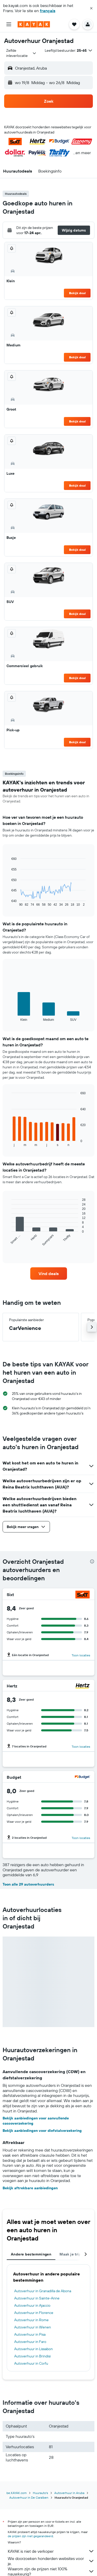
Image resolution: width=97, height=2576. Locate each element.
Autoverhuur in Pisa (30, 2334)
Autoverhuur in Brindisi (32, 2356)
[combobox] (21, 53)
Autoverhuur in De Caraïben (28, 2497)
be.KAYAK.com (16, 2493)
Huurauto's (40, 2493)
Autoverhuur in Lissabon (33, 2349)
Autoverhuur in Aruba (69, 2493)
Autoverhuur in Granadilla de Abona (42, 2291)
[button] (91, 8)
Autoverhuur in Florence (33, 2312)
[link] (48, 1273)
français (47, 10)
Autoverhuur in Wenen (32, 2327)
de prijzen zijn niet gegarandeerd (30, 2536)
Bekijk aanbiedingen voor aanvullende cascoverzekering (36, 2121)
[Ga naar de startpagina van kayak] (34, 24)
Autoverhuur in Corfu (31, 2363)
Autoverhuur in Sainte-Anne (36, 2298)
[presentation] (92, 1561)
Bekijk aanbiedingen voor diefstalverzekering (42, 2130)
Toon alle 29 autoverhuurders (28, 1884)
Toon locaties (81, 1655)
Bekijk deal (77, 293)
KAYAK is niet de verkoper (51, 2551)
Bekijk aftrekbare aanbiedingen (30, 2188)
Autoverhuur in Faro (30, 2341)
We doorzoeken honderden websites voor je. (51, 2561)
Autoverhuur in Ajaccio (32, 2305)
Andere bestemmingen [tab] (31, 2254)
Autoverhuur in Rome (31, 2320)
